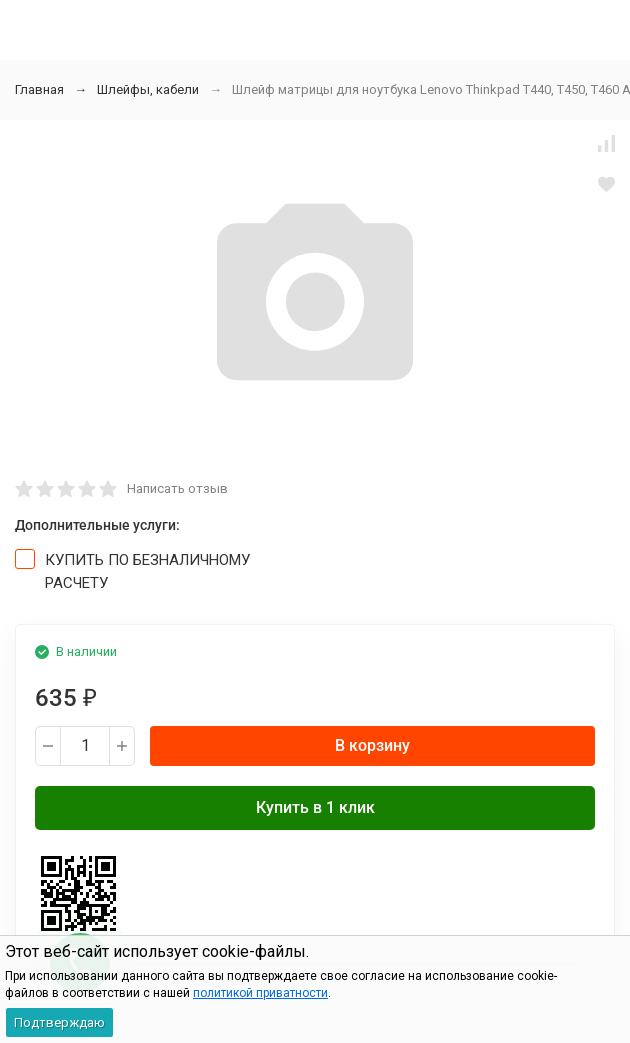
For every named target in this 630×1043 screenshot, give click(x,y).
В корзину (372, 745)
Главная (39, 89)
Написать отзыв (177, 488)
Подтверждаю (59, 1022)
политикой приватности (260, 993)
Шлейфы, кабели (148, 89)
